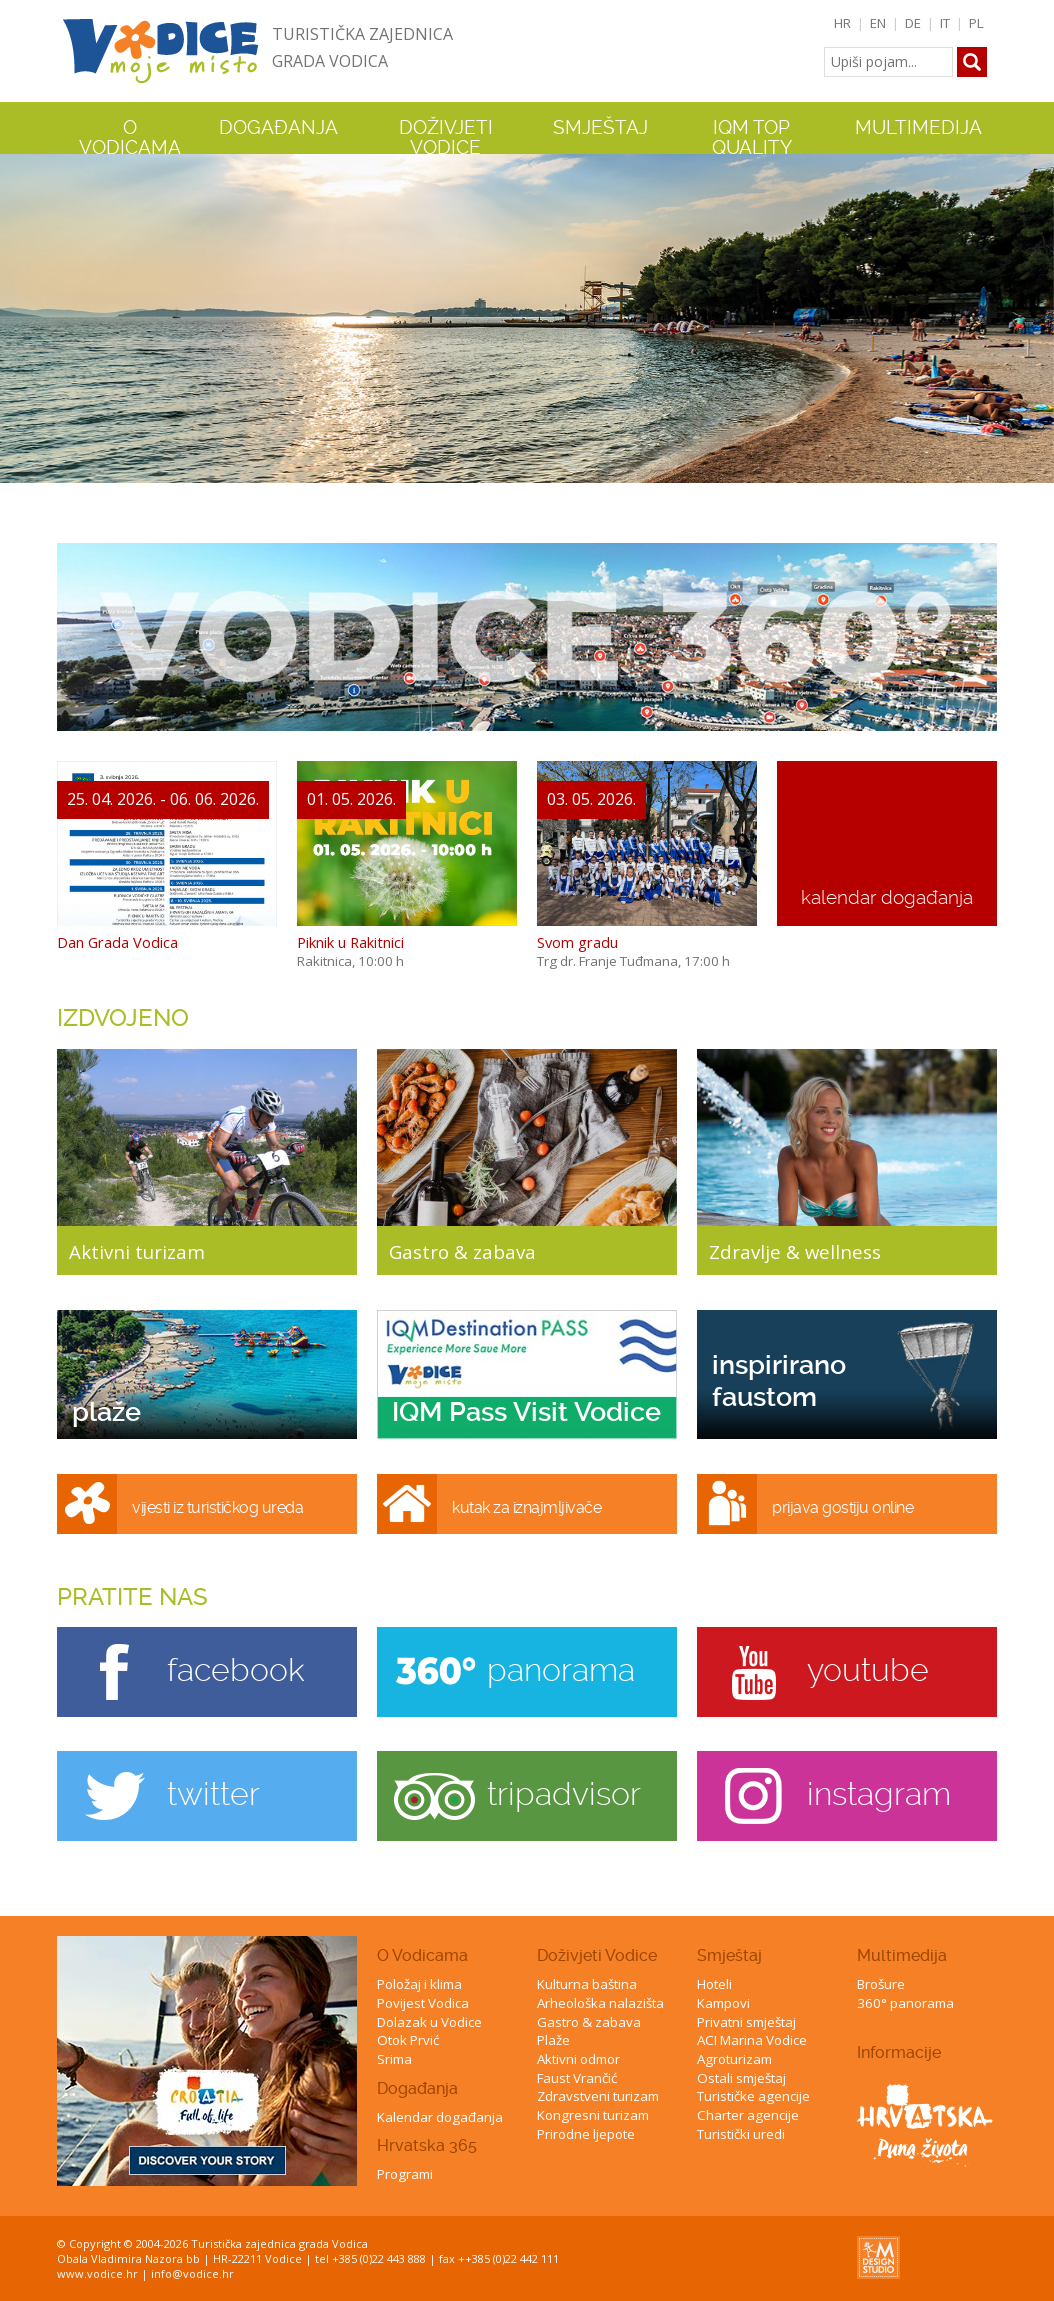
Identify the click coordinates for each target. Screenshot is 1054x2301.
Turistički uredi (741, 2134)
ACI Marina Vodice (752, 2040)
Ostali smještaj (741, 2078)
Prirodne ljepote (586, 2134)
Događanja (278, 128)
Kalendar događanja (440, 2117)
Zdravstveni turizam (598, 2096)
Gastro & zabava (589, 2022)
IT (945, 23)
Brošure (881, 1984)
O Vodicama (422, 1955)
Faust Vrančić (577, 2078)
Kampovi (723, 2003)
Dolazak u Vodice (429, 2022)
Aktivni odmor (578, 2059)
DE (913, 23)
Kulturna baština (587, 1984)
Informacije (899, 2052)
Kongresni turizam (593, 2115)
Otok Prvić (408, 2040)
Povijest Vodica (423, 2003)
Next (1035, 316)
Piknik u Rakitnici (350, 942)
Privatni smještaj (746, 2022)
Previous (19, 316)
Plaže (553, 2040)
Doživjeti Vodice (597, 1955)
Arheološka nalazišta (600, 2003)
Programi (405, 2174)
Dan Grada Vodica (117, 942)
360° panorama (905, 2003)
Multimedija (902, 1955)
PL (976, 23)
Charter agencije (748, 2115)
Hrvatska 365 (427, 2145)
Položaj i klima (419, 1984)
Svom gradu (577, 942)
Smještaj (729, 1955)
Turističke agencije (753, 2096)
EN (878, 23)
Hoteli (714, 1984)
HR (842, 23)
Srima (394, 2059)
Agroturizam (734, 2059)
